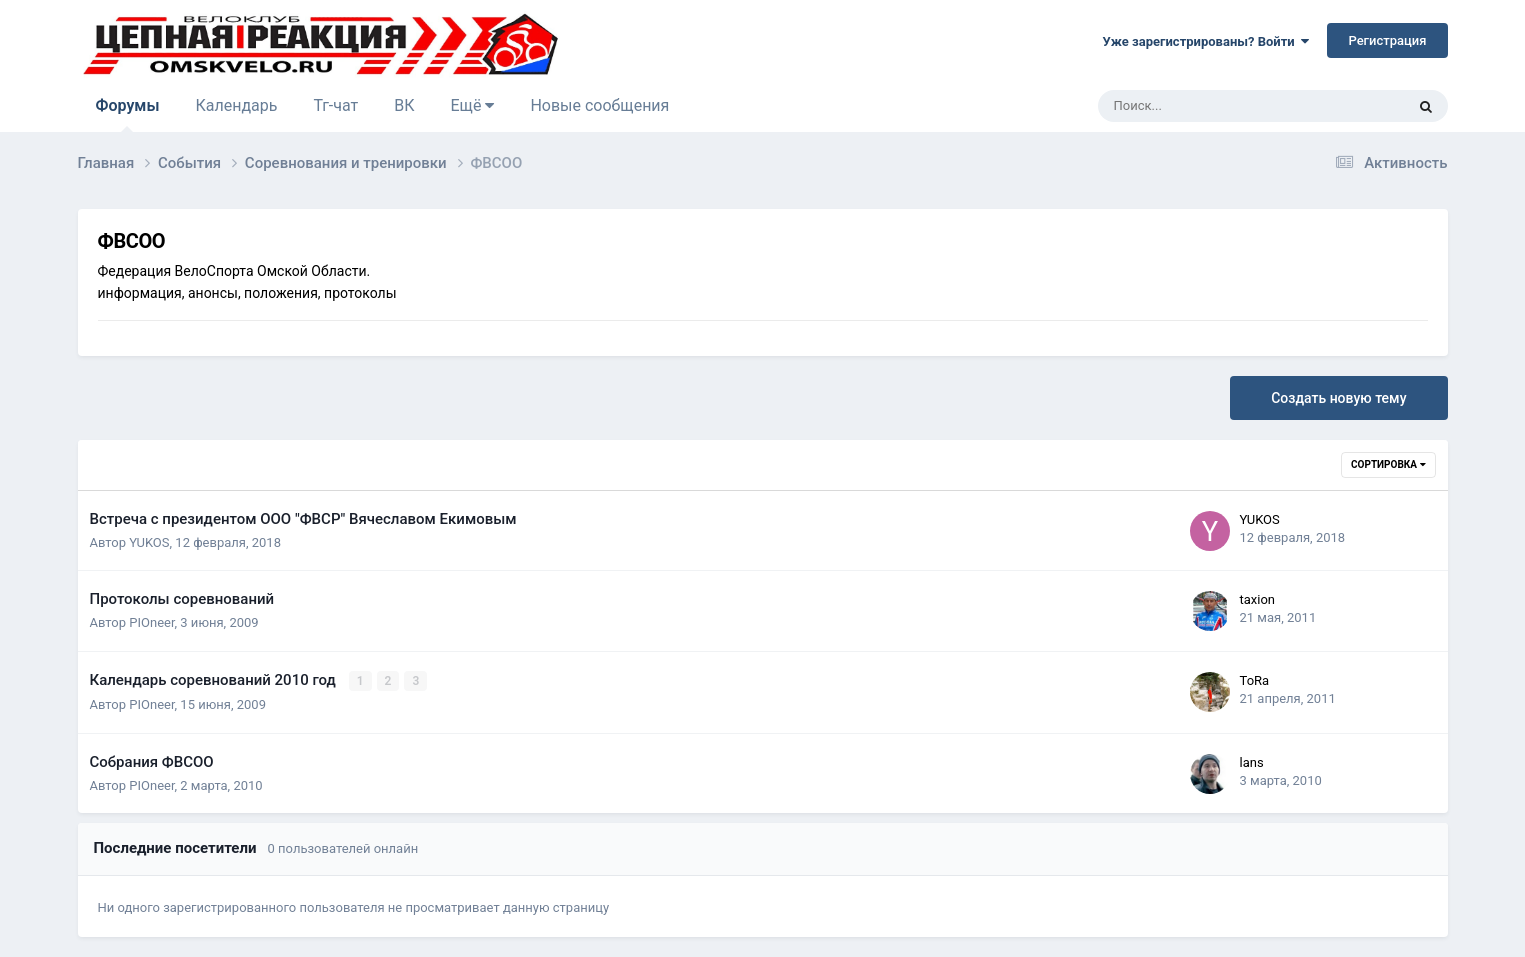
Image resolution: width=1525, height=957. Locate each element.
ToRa (1255, 680)
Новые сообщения (599, 105)
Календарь (236, 105)
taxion (1258, 599)
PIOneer (151, 622)
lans (1252, 761)
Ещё (473, 105)
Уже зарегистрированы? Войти (1206, 41)
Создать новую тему (1338, 398)
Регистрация (1387, 40)
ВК (404, 105)
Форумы (128, 114)
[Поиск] (1198, 106)
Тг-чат (335, 105)
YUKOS (149, 542)
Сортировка (1388, 464)
